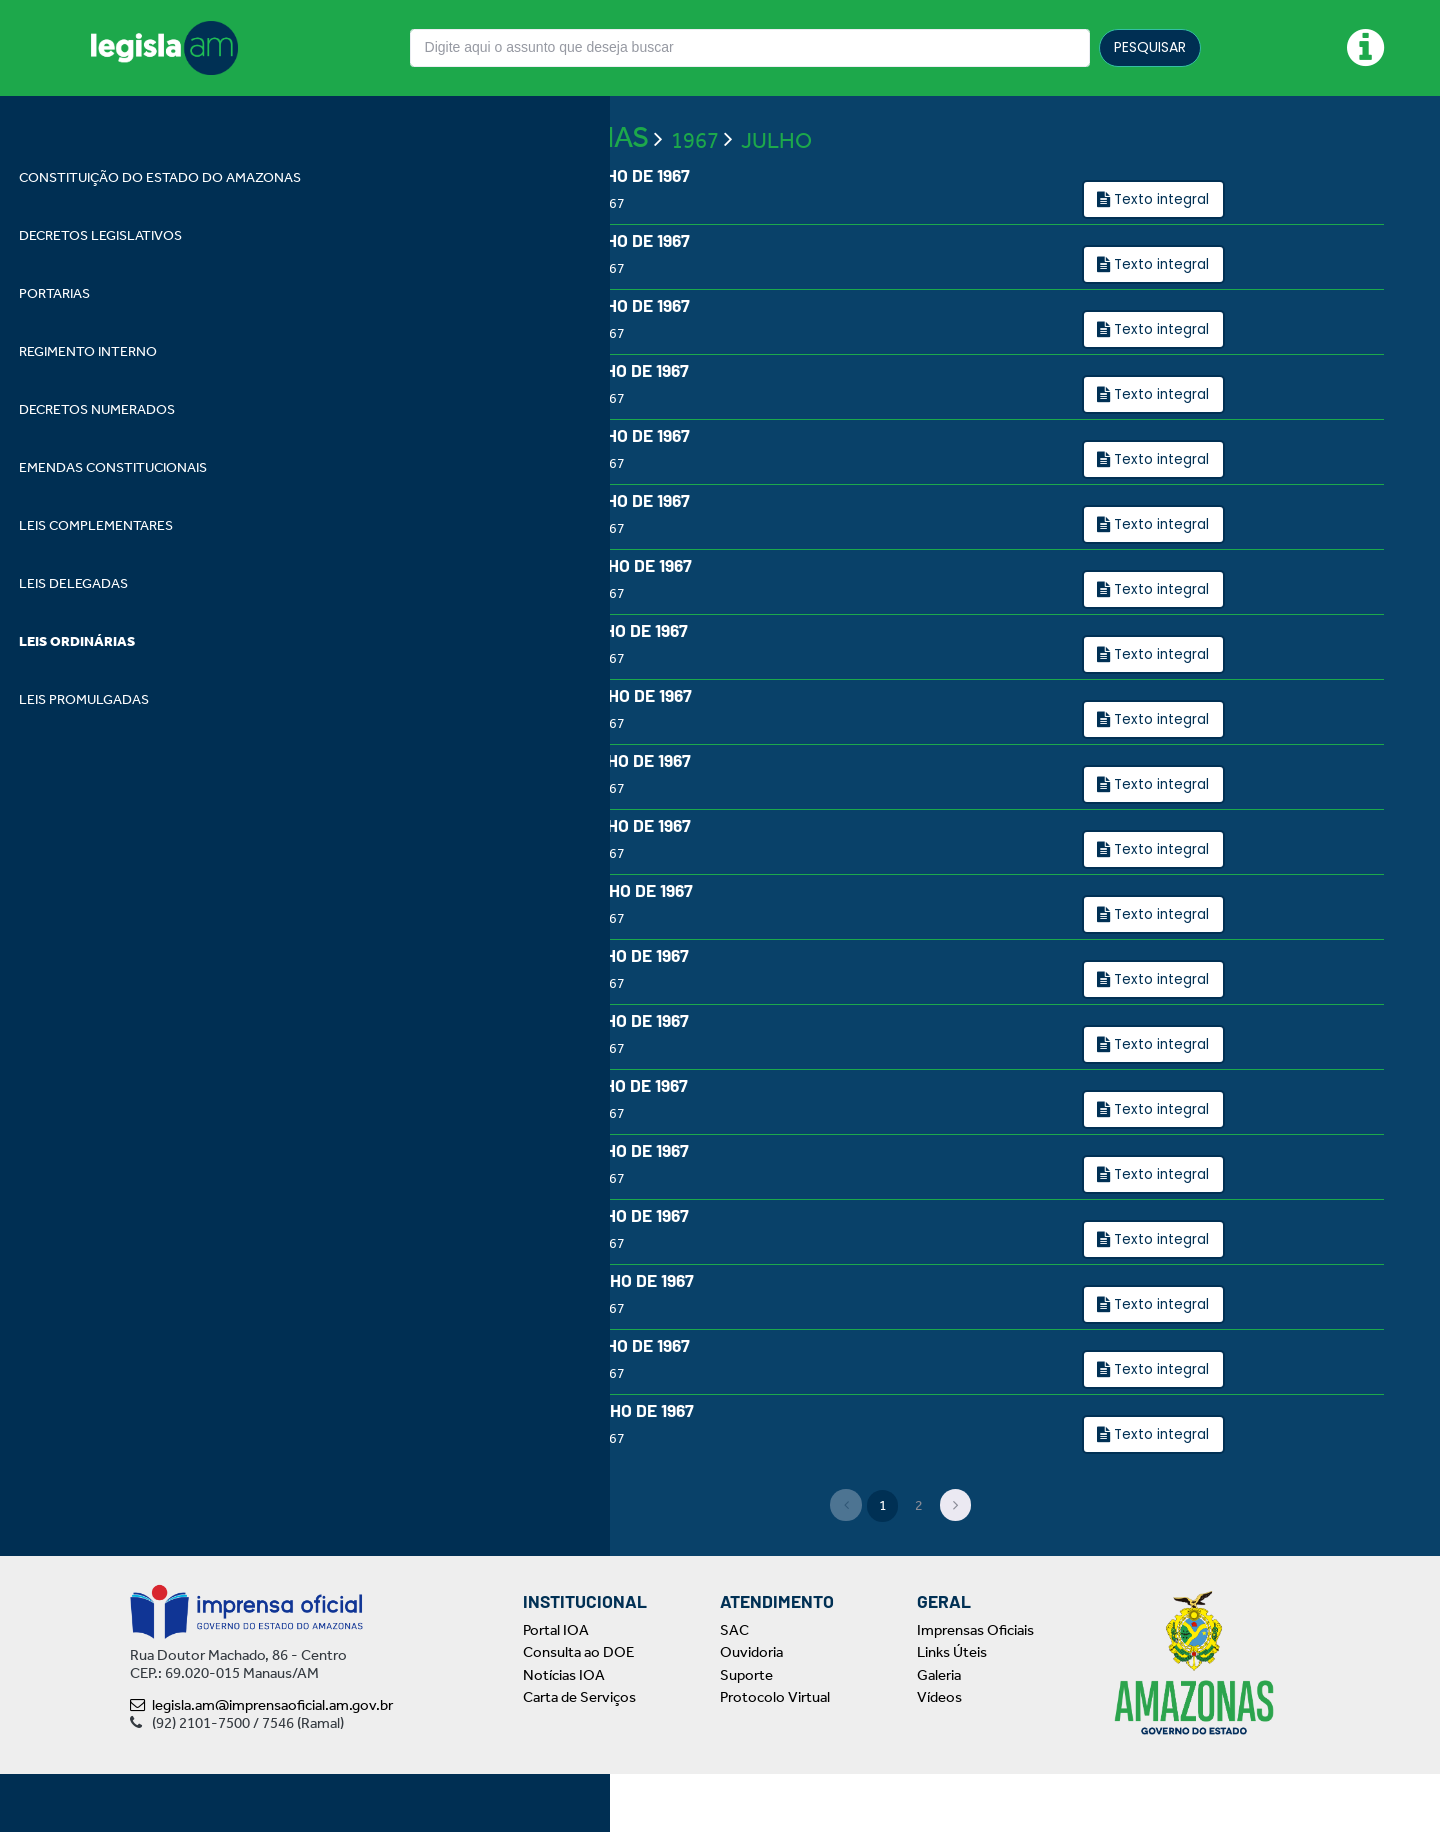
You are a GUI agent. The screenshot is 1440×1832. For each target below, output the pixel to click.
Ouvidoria (751, 1711)
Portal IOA (556, 1688)
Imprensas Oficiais (975, 1688)
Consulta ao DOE (578, 1711)
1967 (695, 185)
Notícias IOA (564, 1733)
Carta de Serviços (579, 1756)
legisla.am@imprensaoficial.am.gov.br (261, 1763)
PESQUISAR (1150, 47)
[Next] (956, 1564)
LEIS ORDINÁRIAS (533, 182)
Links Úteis (952, 1711)
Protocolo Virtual (775, 1756)
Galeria (939, 1733)
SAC (734, 1688)
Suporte (746, 1733)
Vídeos (939, 1756)
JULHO (776, 185)
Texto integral (1161, 244)
